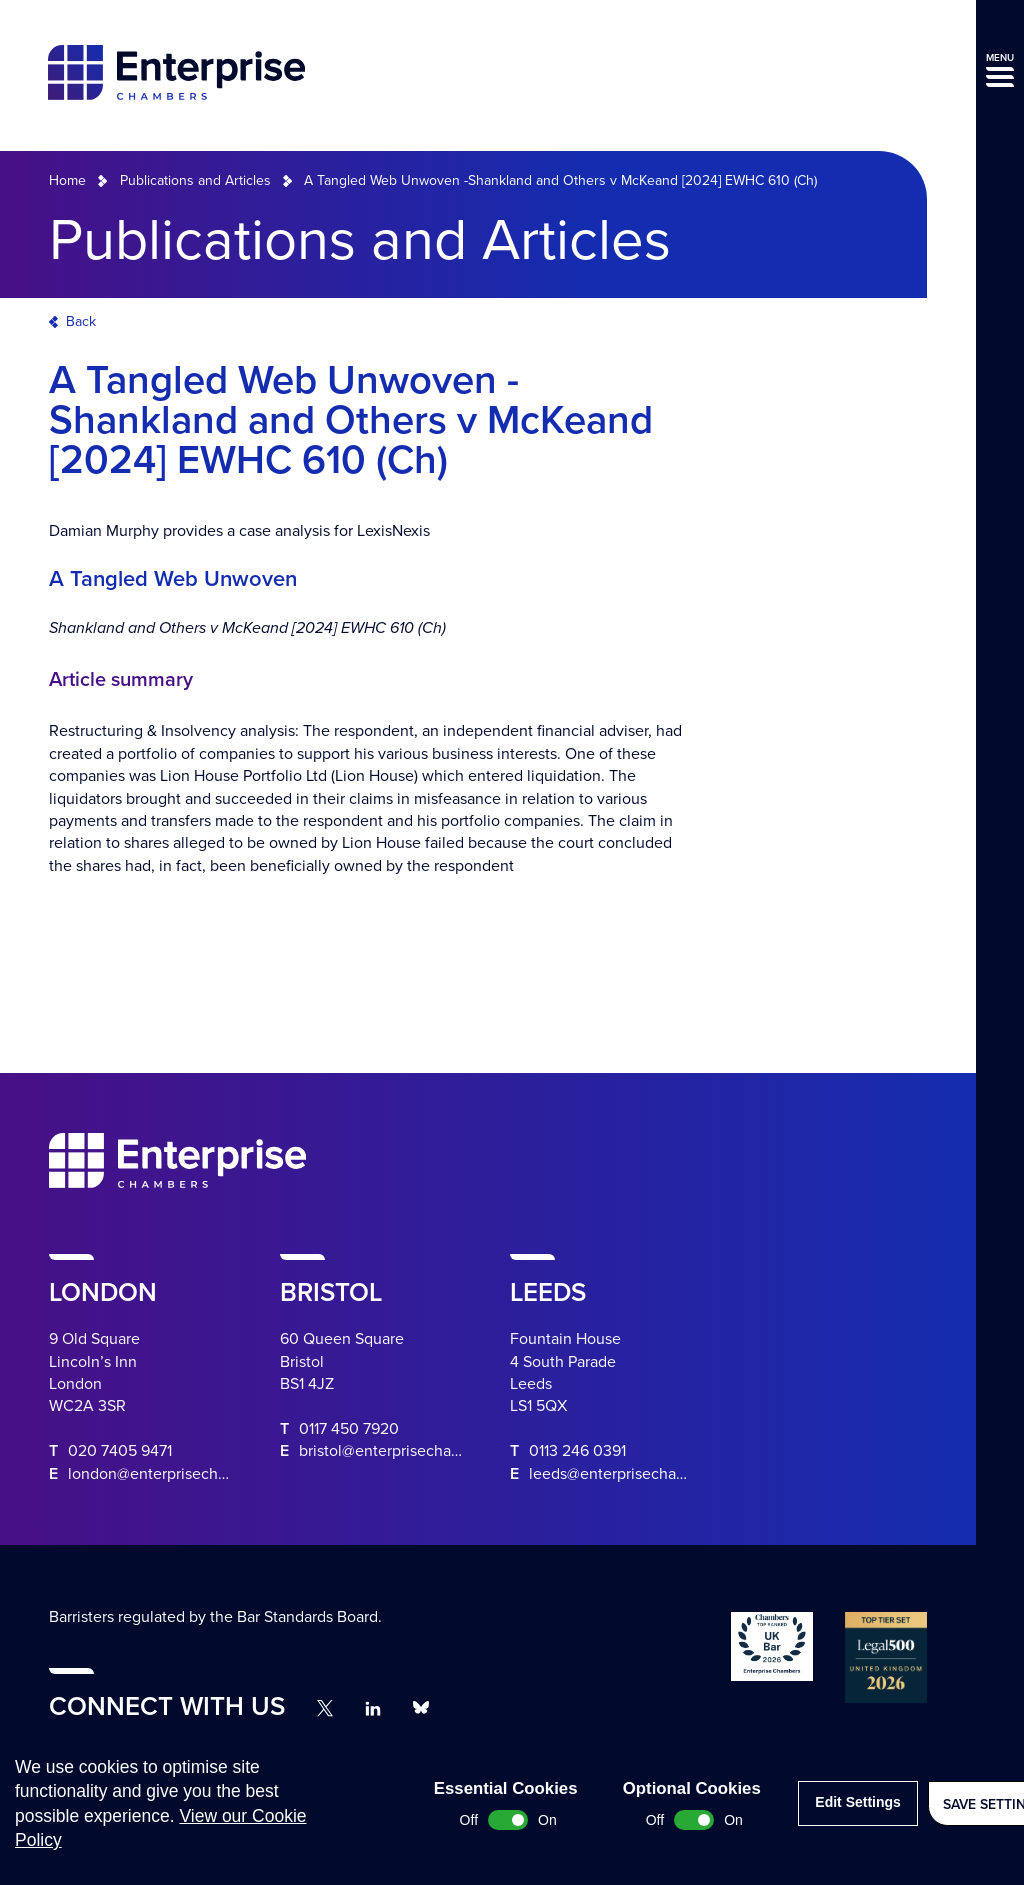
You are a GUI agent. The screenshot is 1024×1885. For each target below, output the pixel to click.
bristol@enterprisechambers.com (413, 1451)
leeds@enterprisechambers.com (641, 1474)
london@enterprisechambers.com (185, 1474)
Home (67, 180)
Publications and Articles (195, 180)
